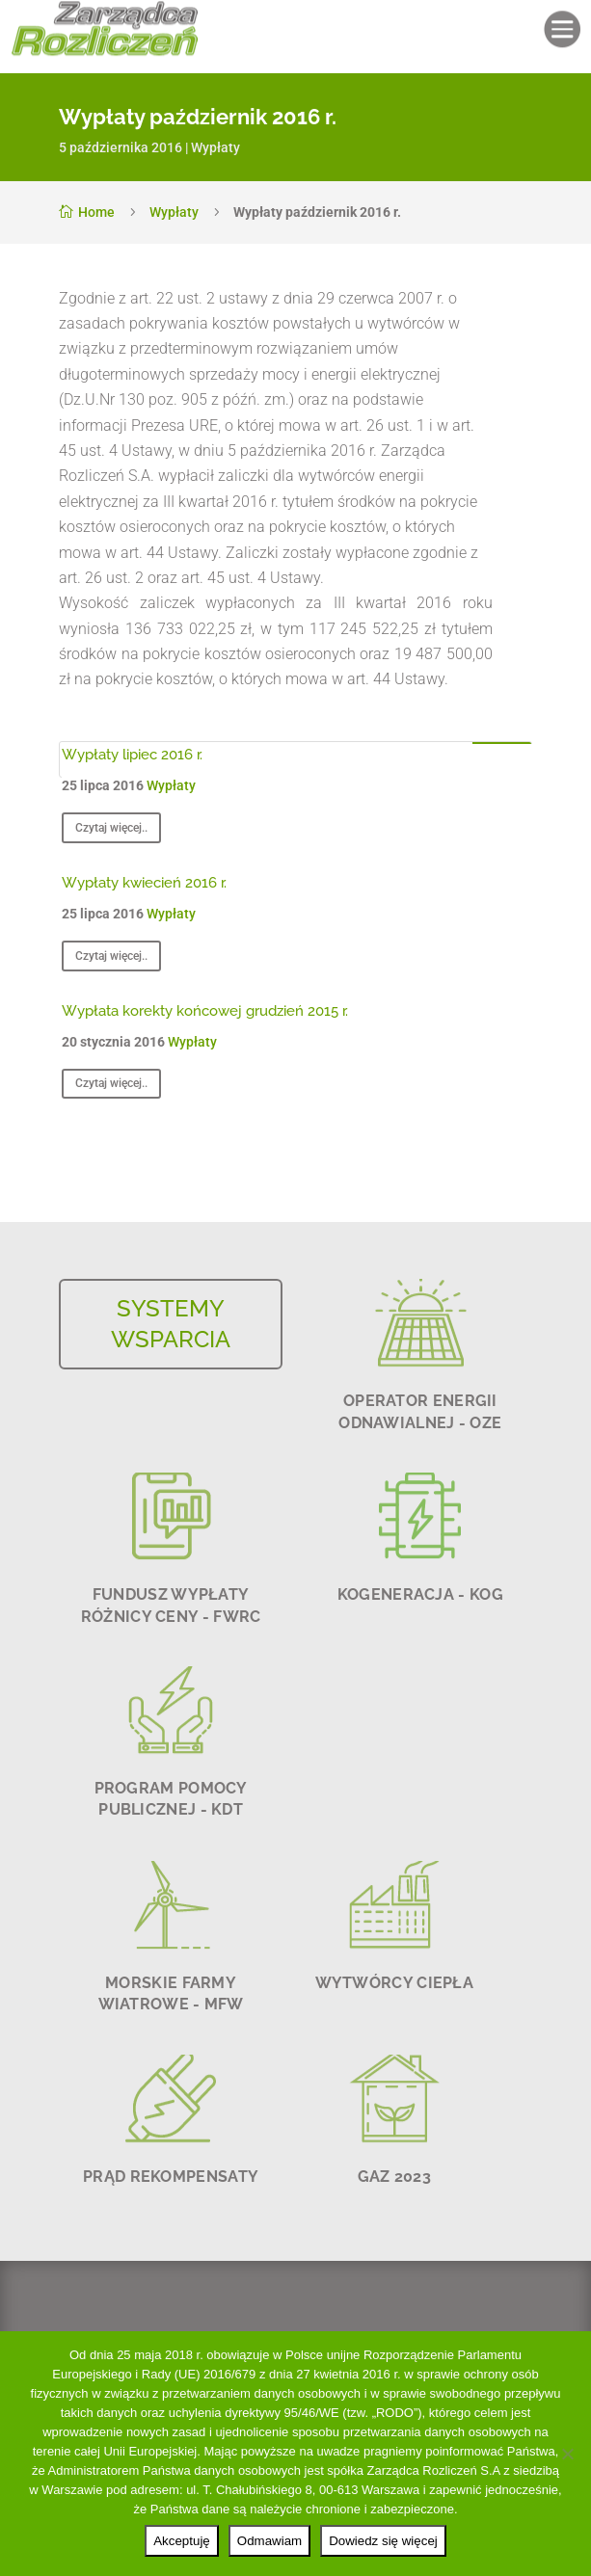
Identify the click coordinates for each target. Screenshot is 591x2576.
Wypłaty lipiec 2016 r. (132, 754)
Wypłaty (215, 147)
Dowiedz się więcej (383, 2541)
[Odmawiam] (567, 2453)
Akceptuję (181, 2541)
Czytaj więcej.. (111, 828)
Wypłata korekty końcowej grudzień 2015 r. (205, 1011)
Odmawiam (269, 2541)
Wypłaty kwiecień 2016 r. (144, 882)
